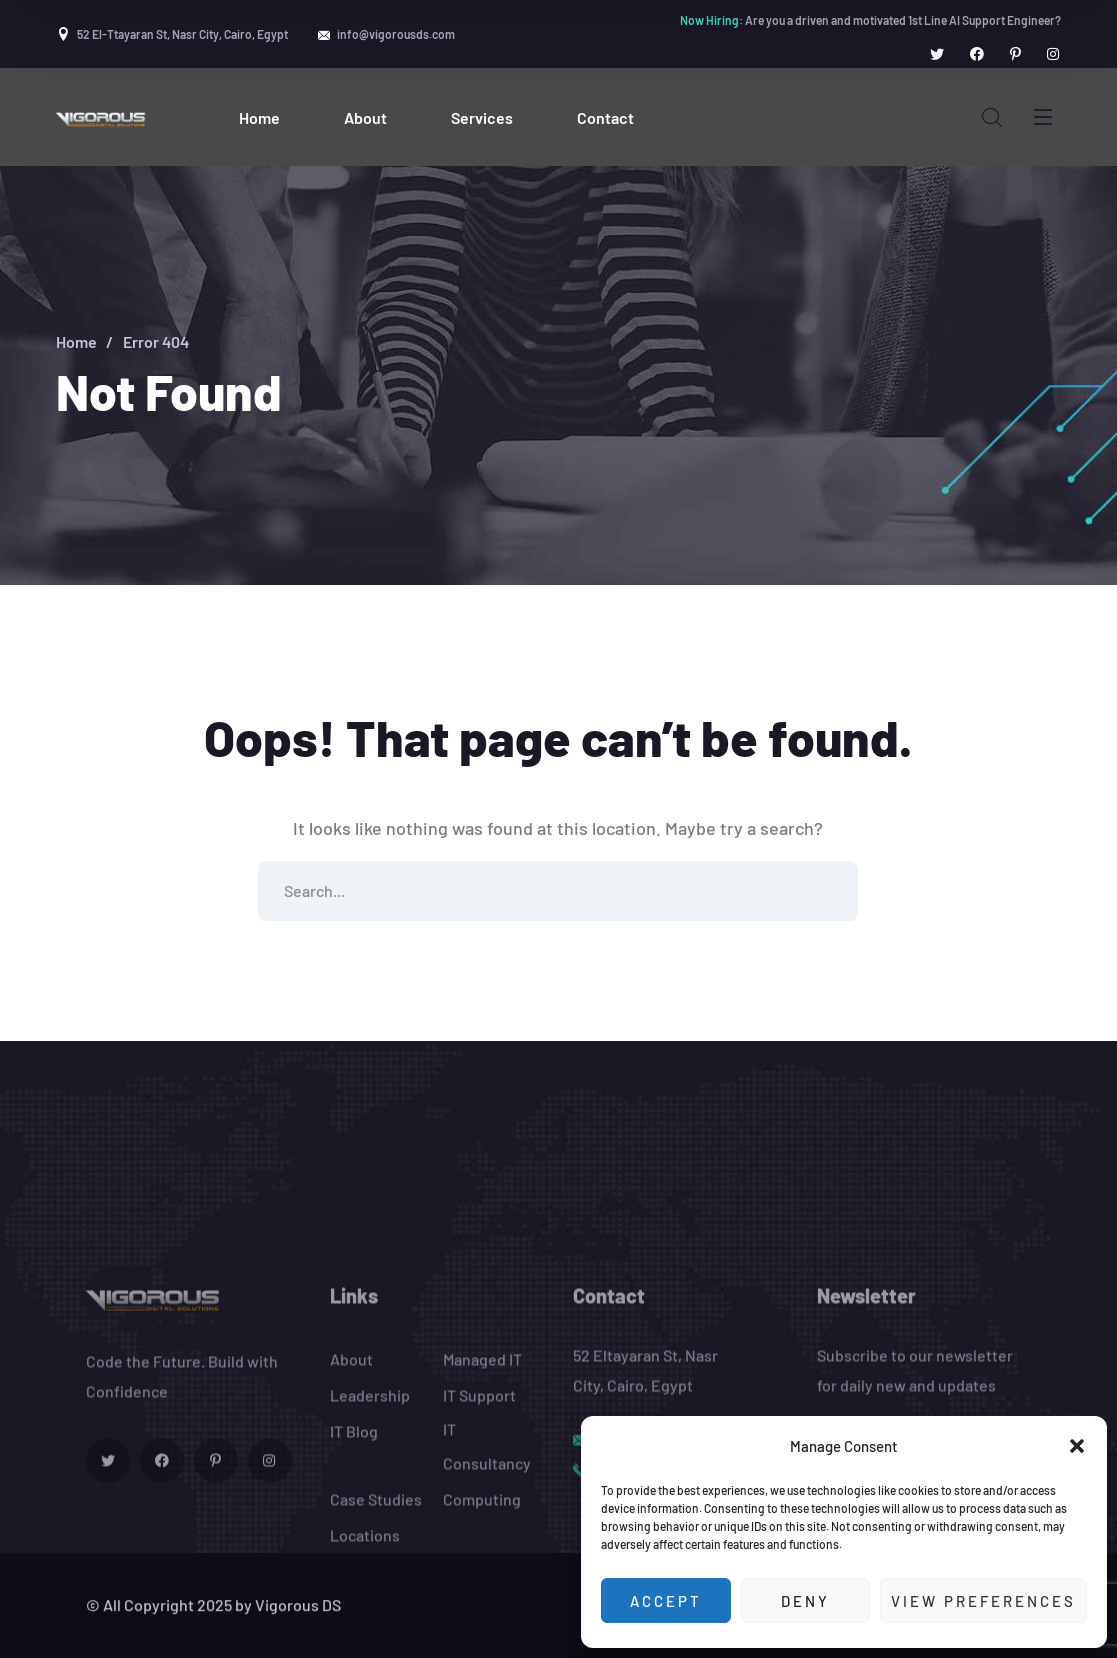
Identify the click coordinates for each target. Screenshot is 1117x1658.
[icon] (937, 54)
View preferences (983, 1601)
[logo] (101, 117)
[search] (992, 118)
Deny (805, 1601)
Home (76, 341)
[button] (1077, 1446)
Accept (666, 1601)
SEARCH (828, 891)
